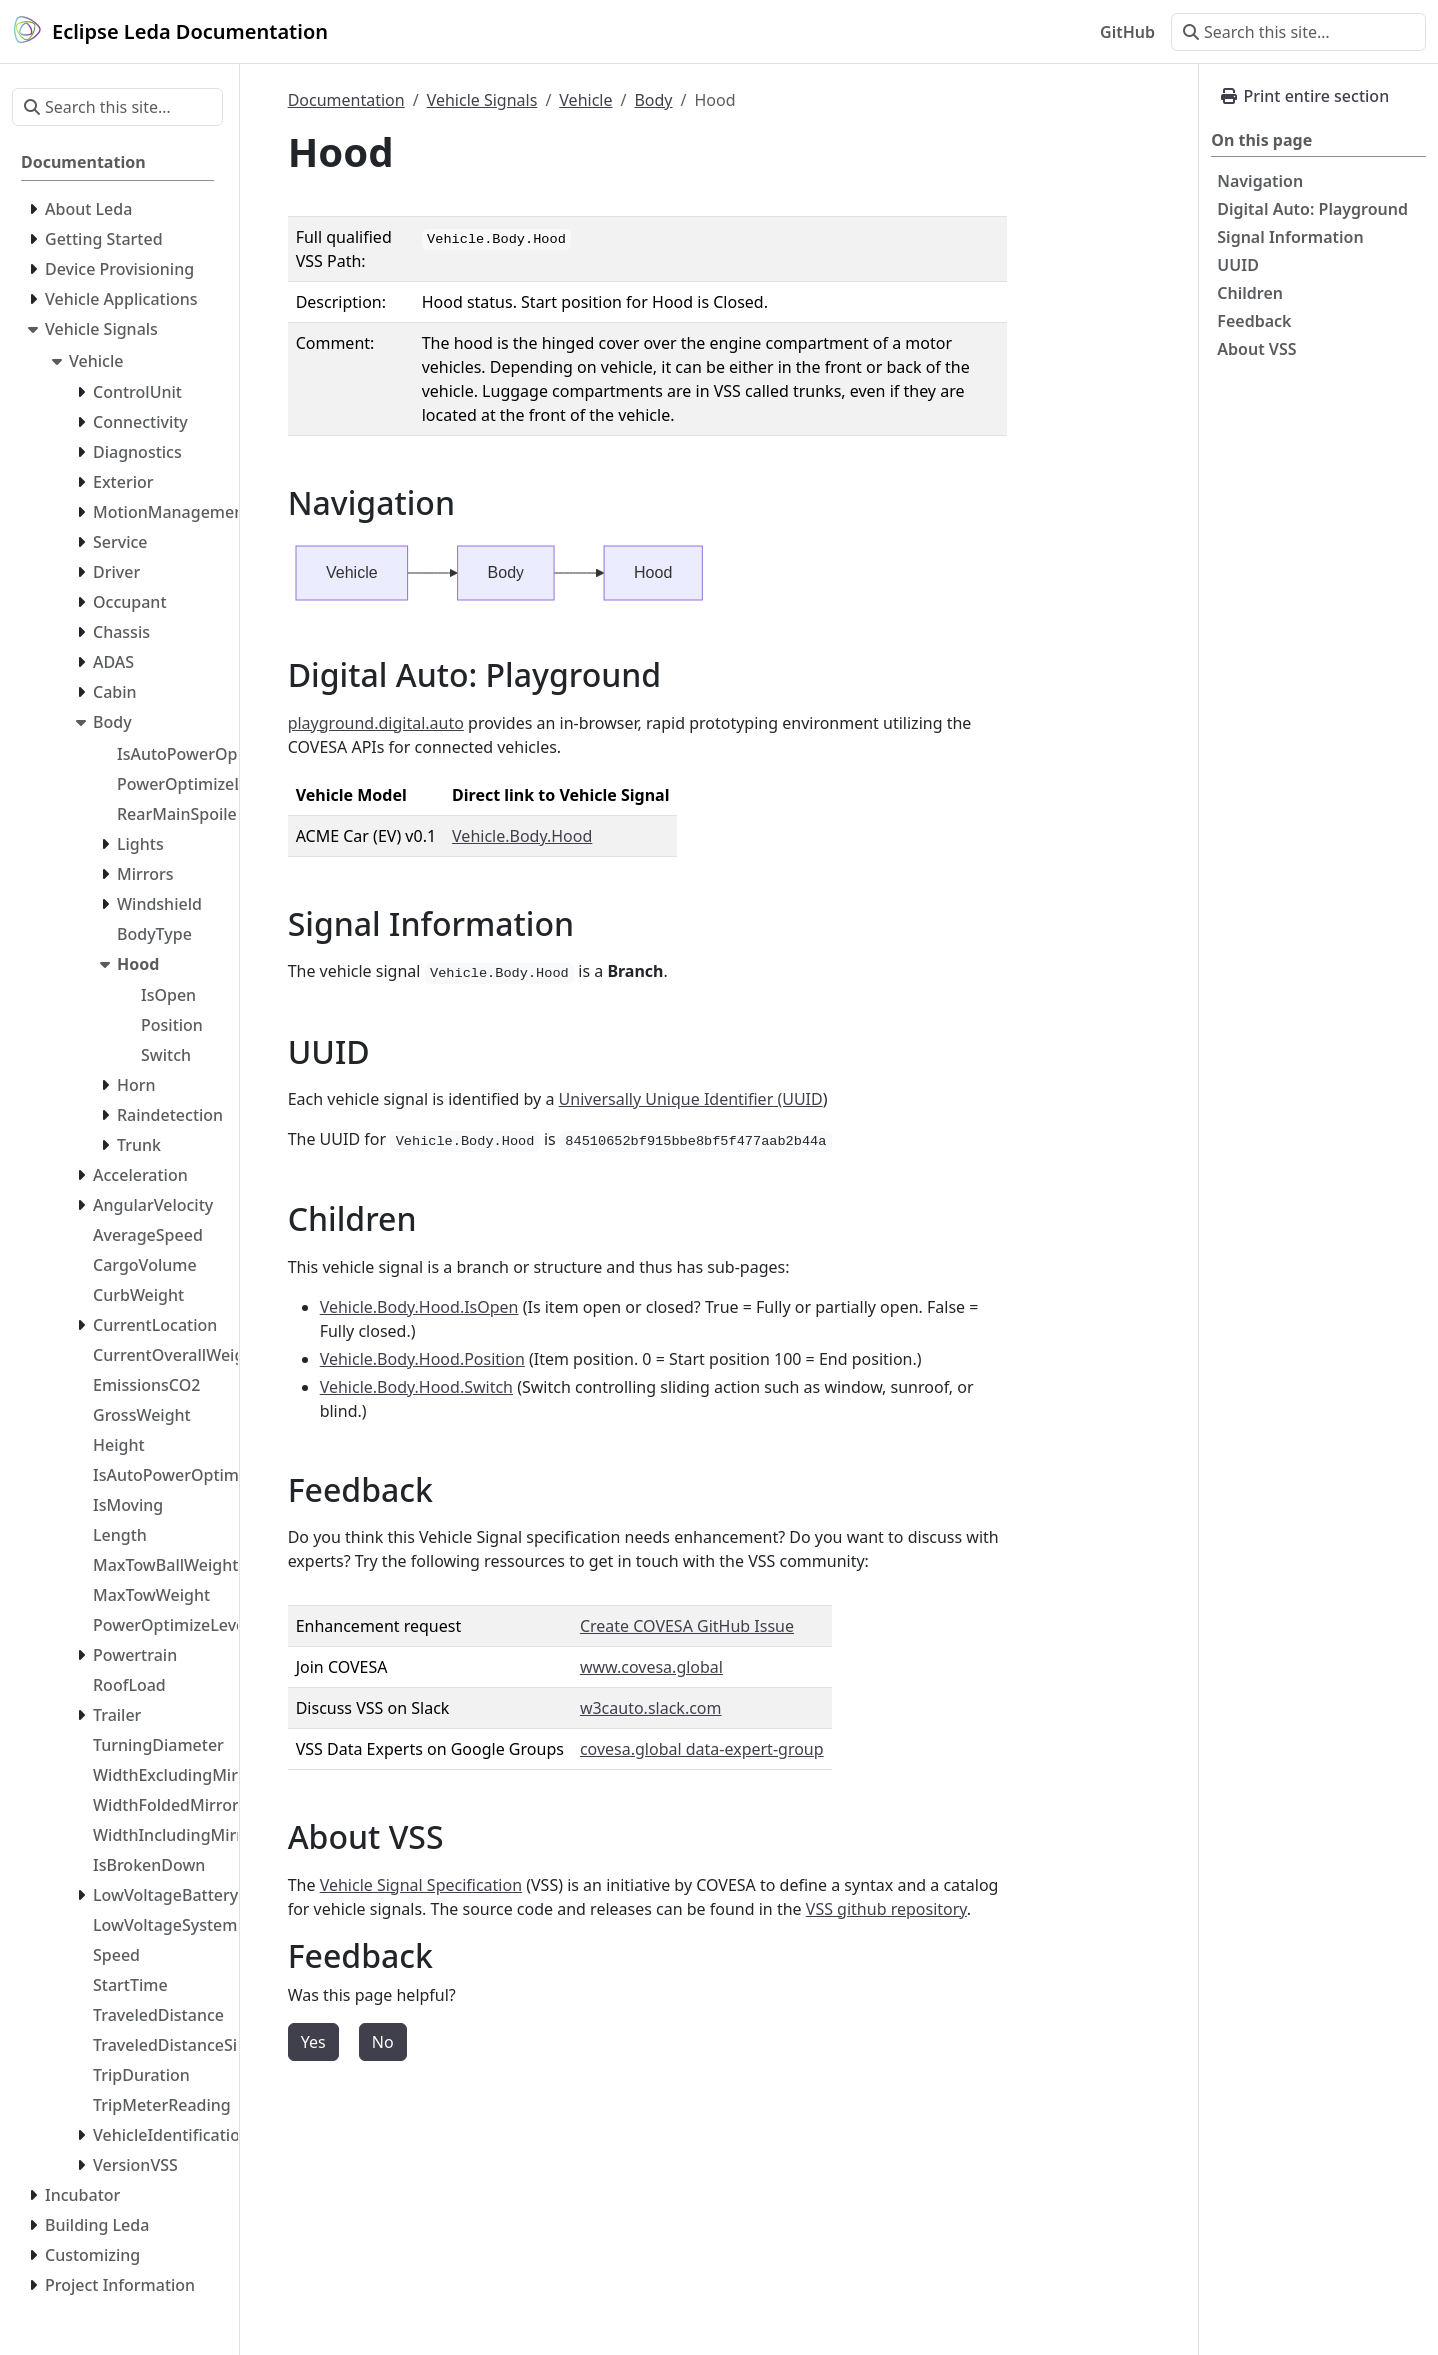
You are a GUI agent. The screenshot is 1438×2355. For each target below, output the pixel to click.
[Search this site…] (1298, 32)
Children (1250, 293)
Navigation (1260, 181)
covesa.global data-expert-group (702, 1749)
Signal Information (1290, 237)
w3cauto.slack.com (651, 1708)
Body (653, 100)
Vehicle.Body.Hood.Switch (416, 1387)
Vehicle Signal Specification (421, 1885)
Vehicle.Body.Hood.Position (422, 1359)
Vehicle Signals (482, 100)
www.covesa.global (651, 1667)
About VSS (1256, 349)
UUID (1238, 265)
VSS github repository (886, 1909)
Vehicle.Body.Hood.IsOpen (419, 1307)
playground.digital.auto (376, 723)
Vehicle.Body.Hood (522, 836)
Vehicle (585, 100)
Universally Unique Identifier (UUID (691, 1099)
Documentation (346, 100)
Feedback (1254, 321)
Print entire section (1304, 96)
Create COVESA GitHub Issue (687, 1626)
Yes (313, 2042)
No (383, 2042)
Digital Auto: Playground (1312, 209)
